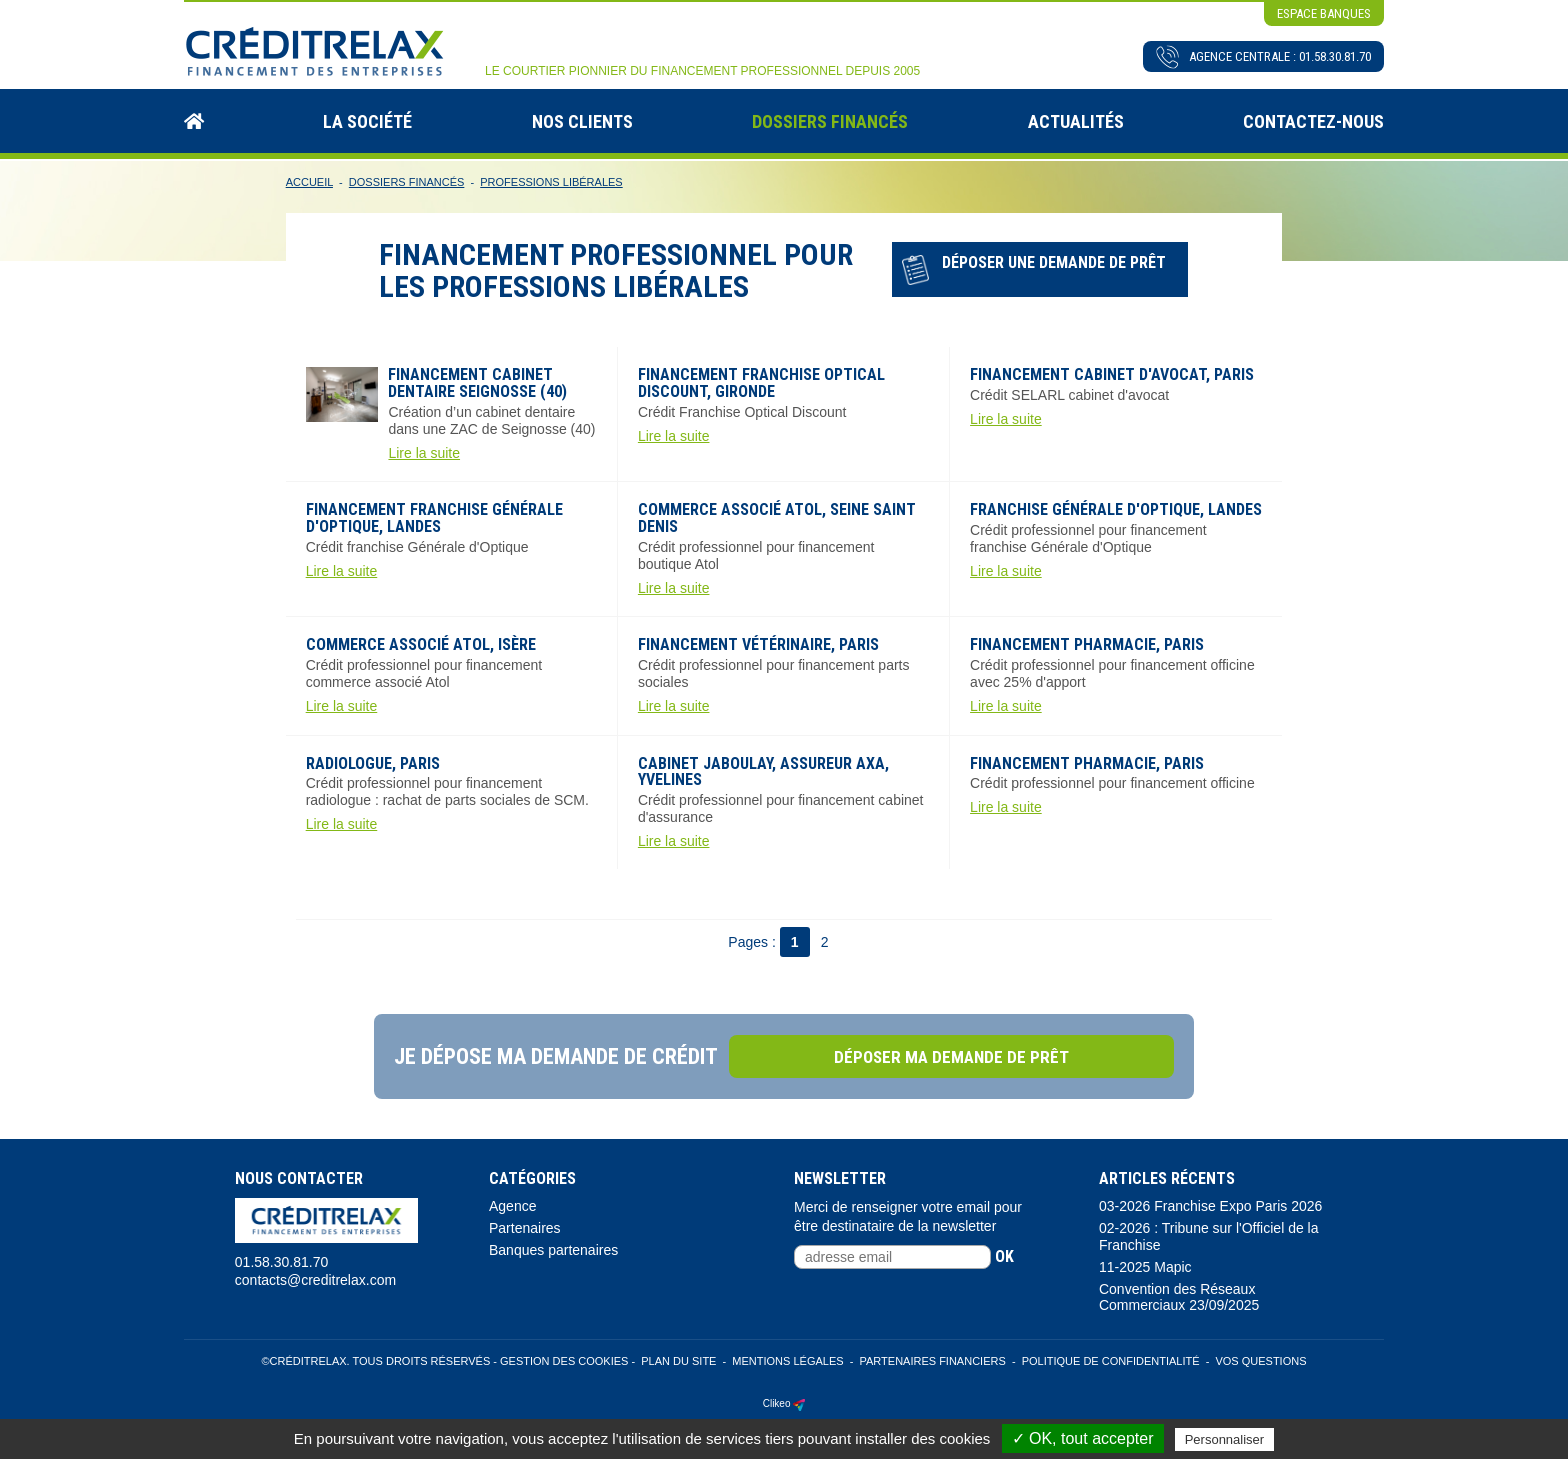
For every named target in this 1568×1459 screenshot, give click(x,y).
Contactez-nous (1313, 119)
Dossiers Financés (830, 119)
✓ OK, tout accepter (1083, 1438)
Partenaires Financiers (932, 1360)
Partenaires (525, 1227)
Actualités (1076, 119)
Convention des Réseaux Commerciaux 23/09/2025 (1179, 1295)
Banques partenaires (553, 1248)
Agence (512, 1205)
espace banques (1324, 13)
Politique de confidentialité (1111, 1360)
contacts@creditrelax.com (315, 1278)
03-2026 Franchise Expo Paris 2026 (1210, 1205)
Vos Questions (1260, 1360)
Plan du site (678, 1360)
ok (1004, 1254)
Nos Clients (582, 119)
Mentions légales (787, 1360)
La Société (367, 119)
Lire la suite (424, 451)
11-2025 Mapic (1145, 1265)
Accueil (309, 181)
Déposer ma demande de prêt (979, 1055)
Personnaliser (1225, 1439)
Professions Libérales (551, 181)
